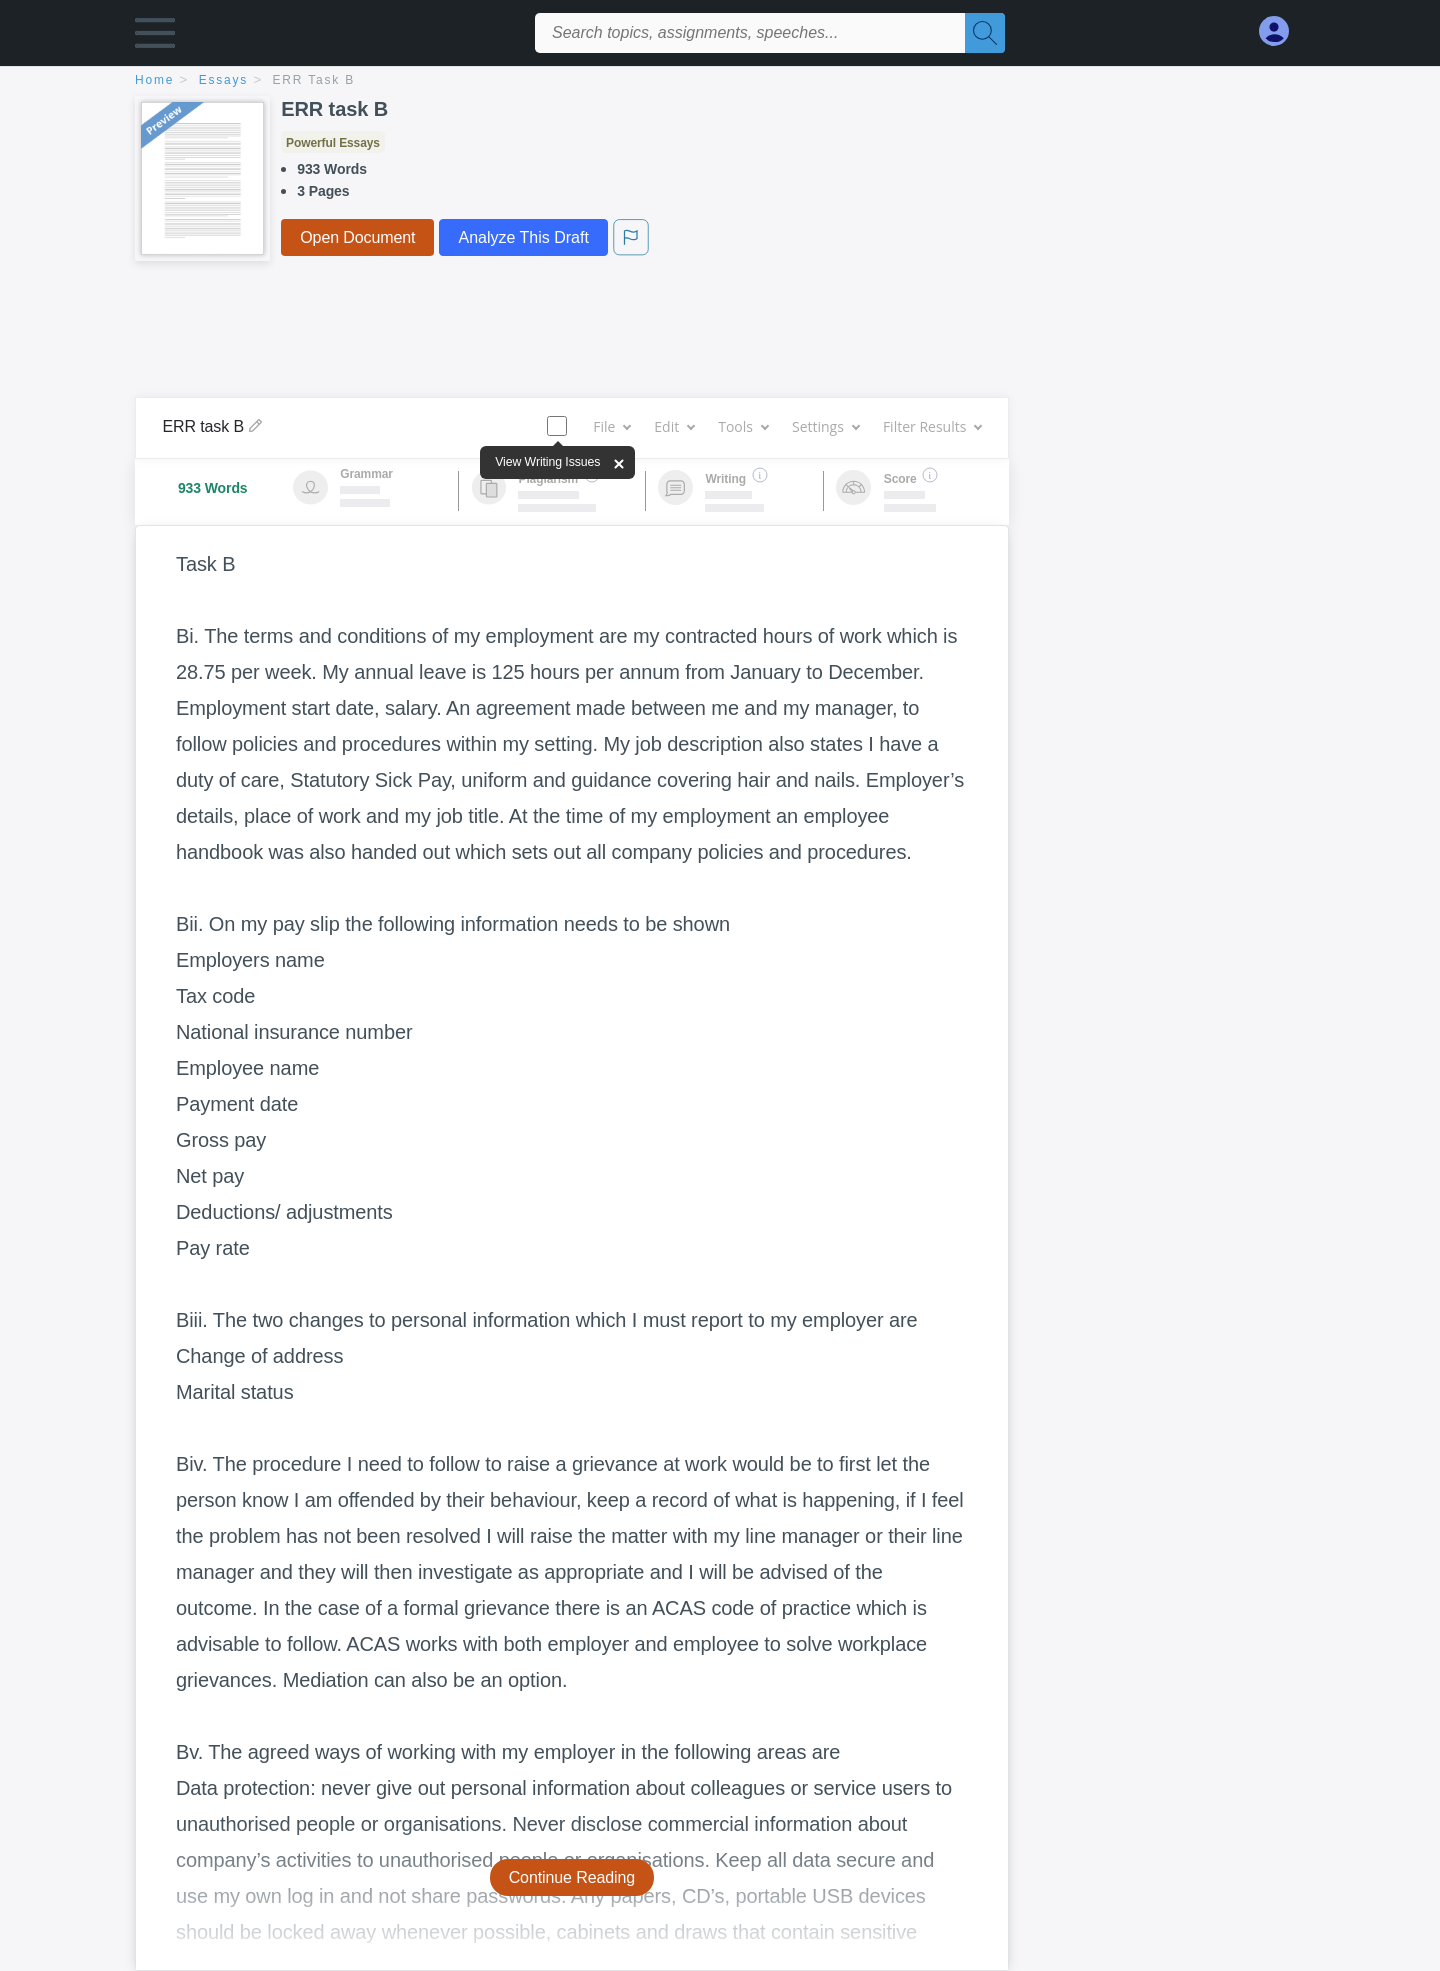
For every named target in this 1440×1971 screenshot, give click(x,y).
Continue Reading (572, 1877)
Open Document (357, 237)
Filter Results (932, 426)
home (154, 80)
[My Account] (1282, 31)
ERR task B (314, 80)
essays (223, 80)
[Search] (985, 33)
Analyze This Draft (523, 237)
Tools (743, 426)
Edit (674, 426)
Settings (825, 426)
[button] (155, 37)
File (611, 426)
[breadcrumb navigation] (720, 81)
